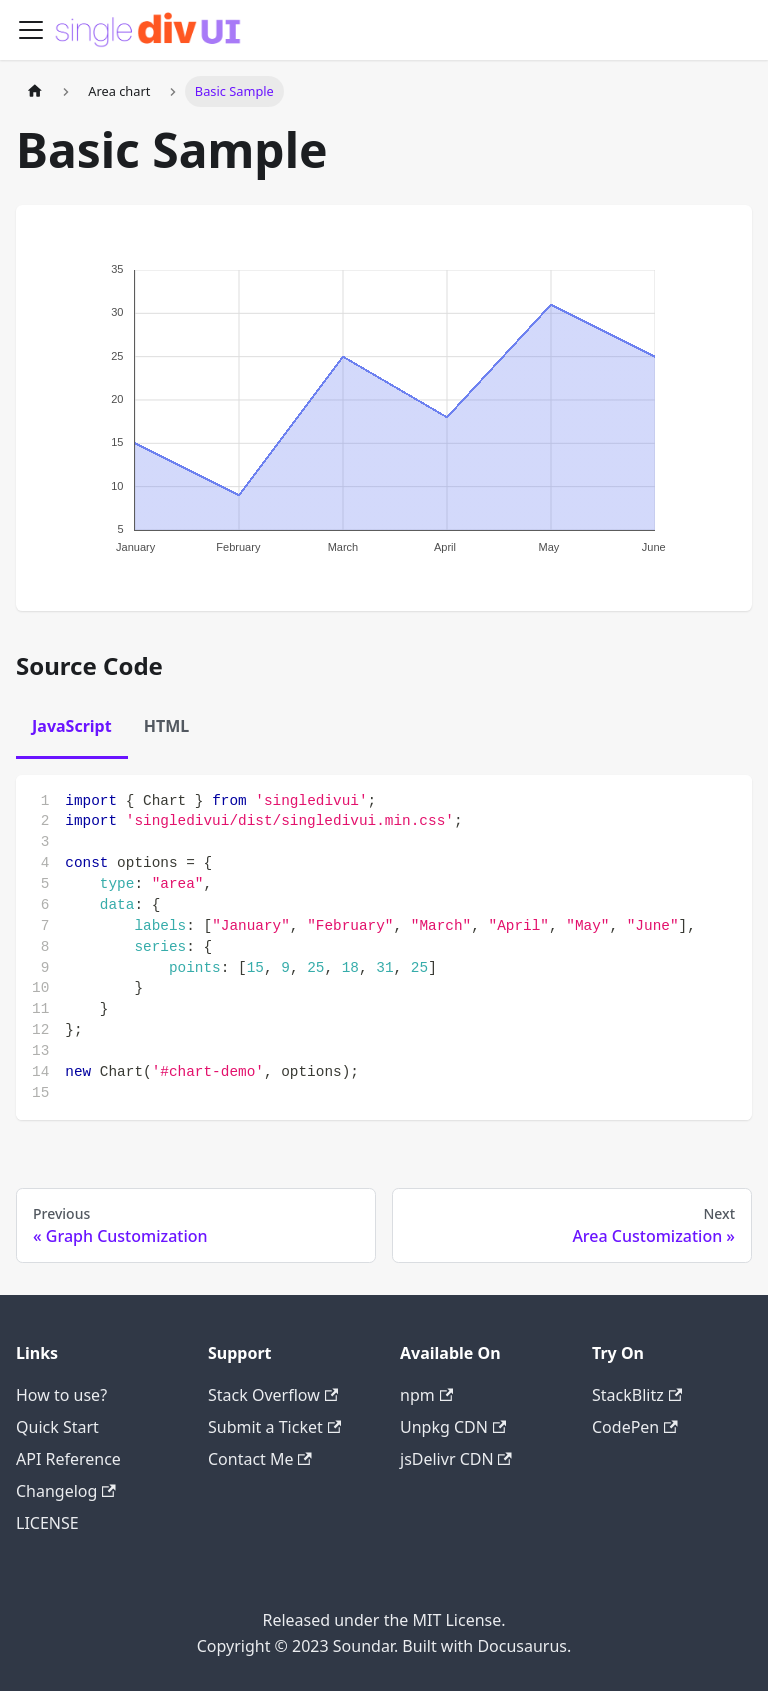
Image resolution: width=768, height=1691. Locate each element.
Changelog (66, 1491)
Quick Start (57, 1427)
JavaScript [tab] (72, 726)
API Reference (68, 1459)
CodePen (635, 1427)
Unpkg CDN (453, 1427)
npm (426, 1395)
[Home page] (35, 91)
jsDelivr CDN (456, 1459)
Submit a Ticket (274, 1427)
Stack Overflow (273, 1395)
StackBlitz (637, 1395)
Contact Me (260, 1459)
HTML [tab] (167, 726)
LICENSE (47, 1523)
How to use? (61, 1395)
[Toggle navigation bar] (31, 30)
